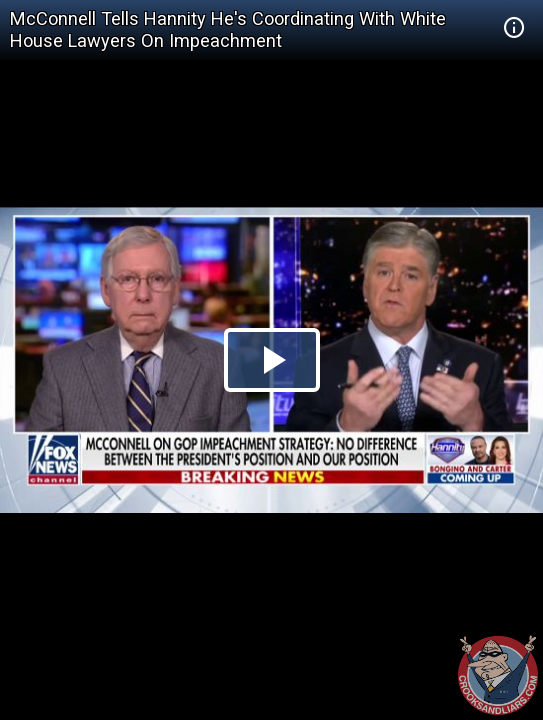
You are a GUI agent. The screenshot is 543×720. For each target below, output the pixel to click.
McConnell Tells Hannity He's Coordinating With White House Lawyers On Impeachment (228, 29)
